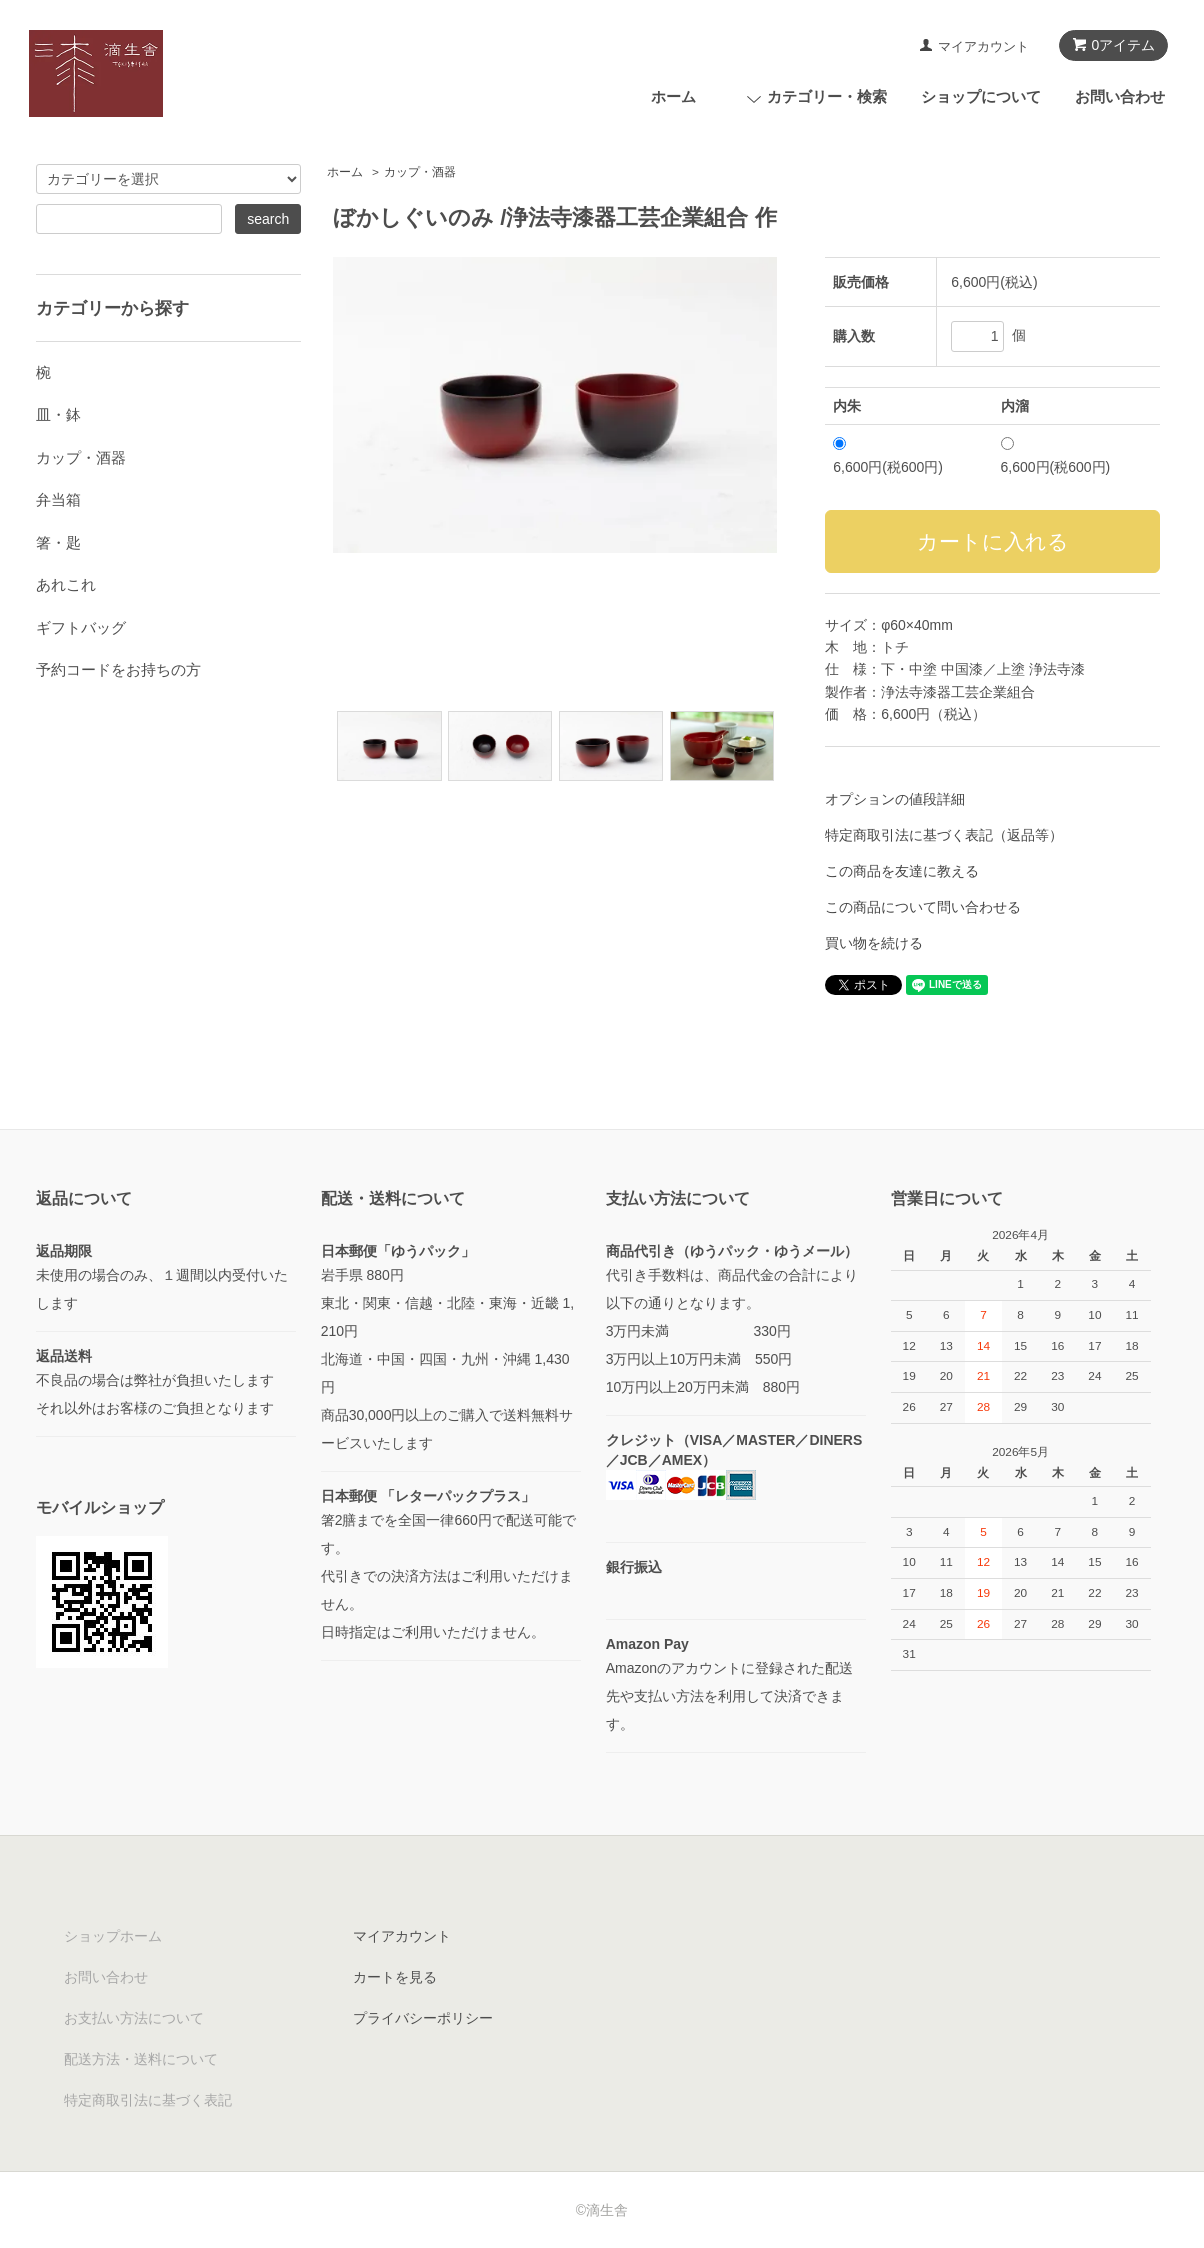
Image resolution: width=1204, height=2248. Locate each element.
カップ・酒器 (420, 172)
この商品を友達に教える (902, 871)
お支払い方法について (134, 2018)
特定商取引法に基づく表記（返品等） (944, 835)
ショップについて (981, 96)
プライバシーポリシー (423, 2018)
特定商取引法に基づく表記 (148, 2100)
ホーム (673, 96)
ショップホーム (113, 1936)
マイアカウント (983, 46)
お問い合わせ (1120, 96)
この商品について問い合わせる (923, 907)
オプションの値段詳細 (895, 799)
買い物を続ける (874, 943)
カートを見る (395, 1977)
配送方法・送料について (141, 2059)
